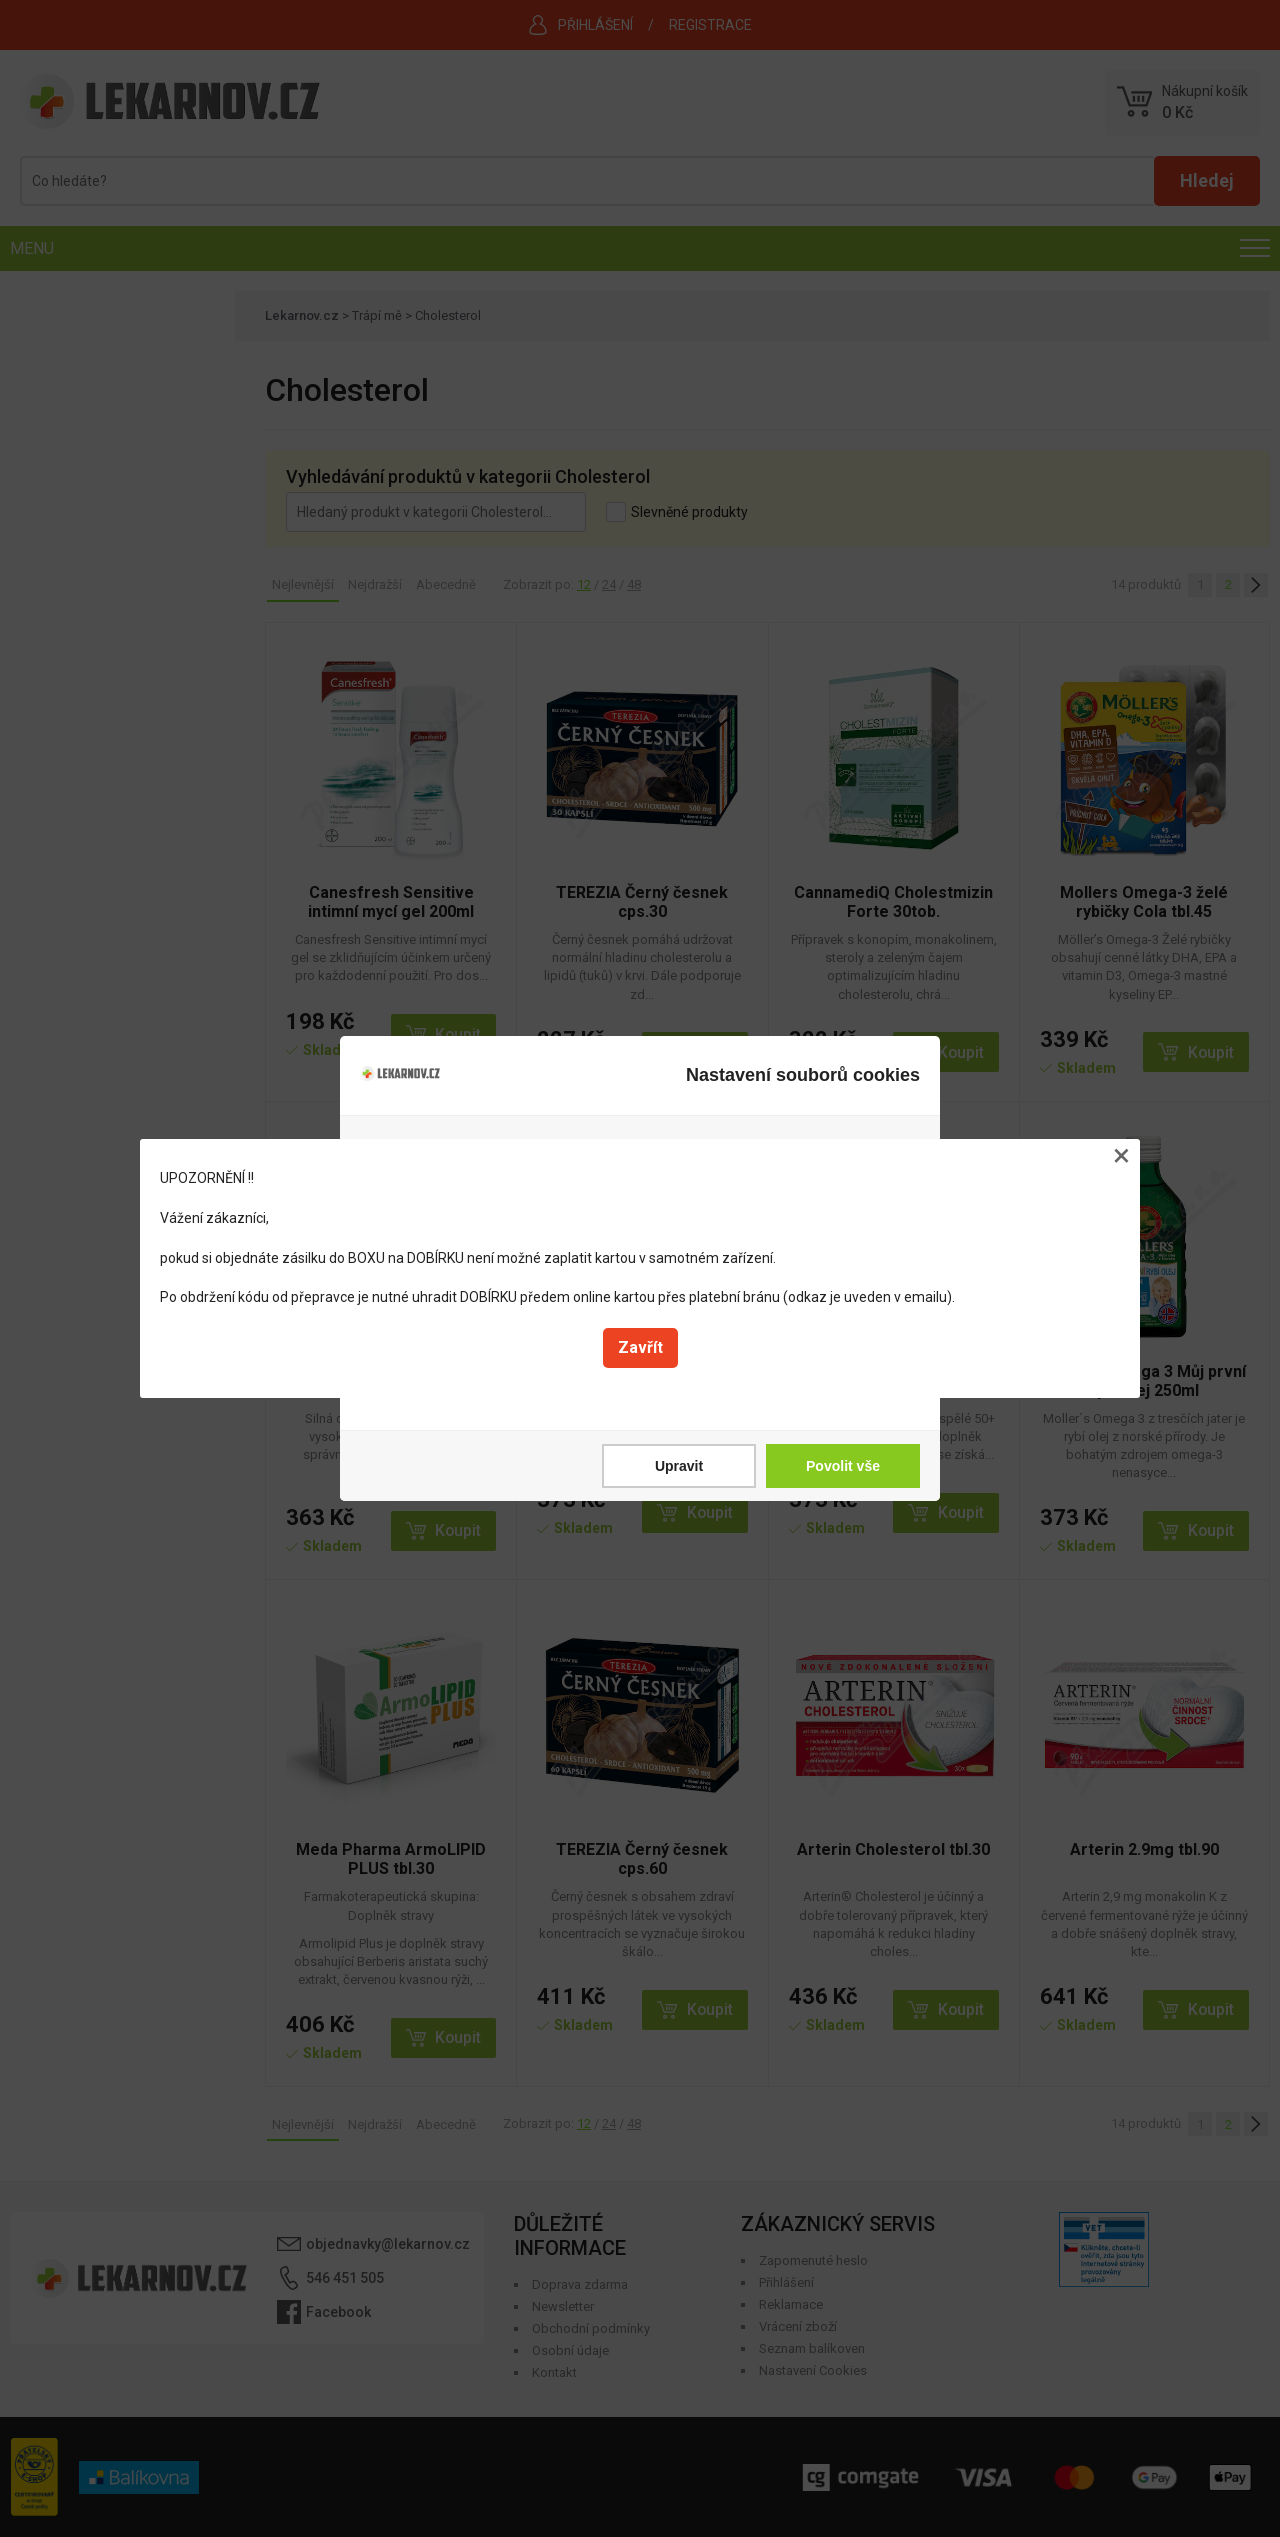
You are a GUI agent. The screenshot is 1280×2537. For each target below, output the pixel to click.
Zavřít (640, 1347)
